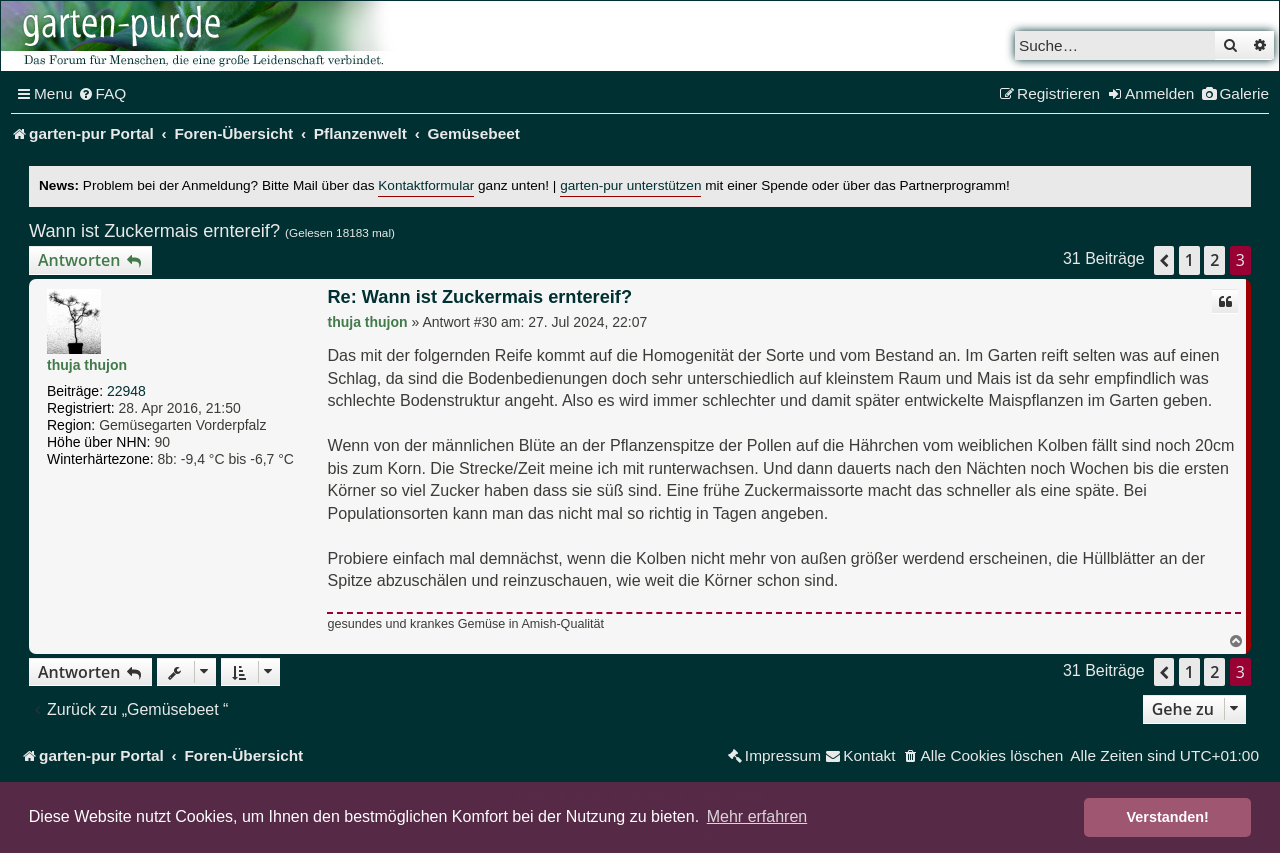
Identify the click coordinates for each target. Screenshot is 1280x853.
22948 (126, 391)
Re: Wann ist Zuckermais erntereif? (479, 297)
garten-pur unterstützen (630, 185)
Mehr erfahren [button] (757, 816)
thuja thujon (87, 365)
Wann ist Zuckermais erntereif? (154, 231)
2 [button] (1214, 260)
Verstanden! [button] (1168, 817)
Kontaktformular (426, 185)
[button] (1164, 260)
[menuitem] (102, 94)
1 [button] (1189, 260)
